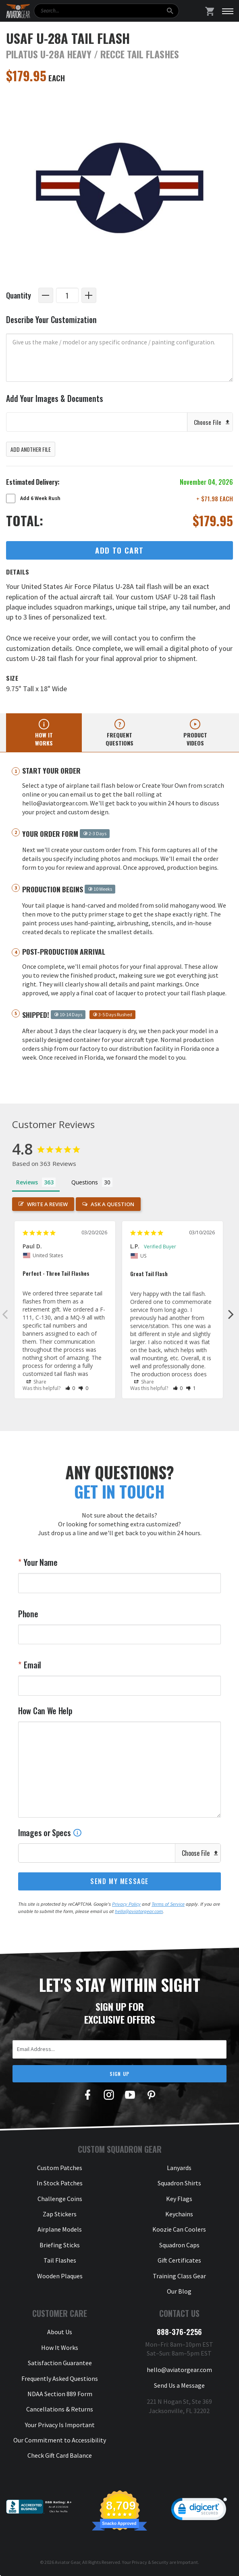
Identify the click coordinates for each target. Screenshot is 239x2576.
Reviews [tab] (27, 1182)
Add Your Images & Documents (54, 398)
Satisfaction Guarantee (60, 2363)
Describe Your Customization (51, 319)
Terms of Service (168, 1904)
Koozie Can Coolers (179, 2229)
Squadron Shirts (179, 2183)
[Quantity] (67, 295)
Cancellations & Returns (59, 2409)
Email (31, 1665)
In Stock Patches (60, 2183)
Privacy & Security (150, 2562)
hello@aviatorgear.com (139, 1911)
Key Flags (179, 2199)
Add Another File (30, 449)
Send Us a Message (179, 2385)
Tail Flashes (60, 2260)
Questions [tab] (84, 1182)
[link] (199, 2511)
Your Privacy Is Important (60, 2425)
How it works (44, 739)
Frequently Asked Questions (59, 2378)
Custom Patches (59, 2168)
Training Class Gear (179, 2276)
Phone (28, 1613)
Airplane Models (59, 2229)
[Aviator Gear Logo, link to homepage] (18, 11)
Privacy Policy (126, 1904)
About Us (59, 2332)
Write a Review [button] (47, 1204)
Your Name (40, 1562)
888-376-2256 (179, 2332)
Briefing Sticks (59, 2245)
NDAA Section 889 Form (59, 2394)
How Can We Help (45, 1710)
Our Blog (179, 2291)
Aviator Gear (67, 2562)
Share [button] (36, 1382)
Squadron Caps (179, 2245)
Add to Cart (119, 550)
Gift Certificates (179, 2260)
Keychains (179, 2214)
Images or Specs (50, 1832)
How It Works (59, 2347)
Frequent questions (119, 739)
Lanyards (179, 2168)
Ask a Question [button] (112, 1204)
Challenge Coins (59, 2199)
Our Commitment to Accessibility (59, 2440)
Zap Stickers (60, 2214)
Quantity (18, 295)
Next (231, 1314)
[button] (70, 1388)
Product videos (195, 739)
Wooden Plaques (60, 2276)
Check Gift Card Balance (59, 2455)
